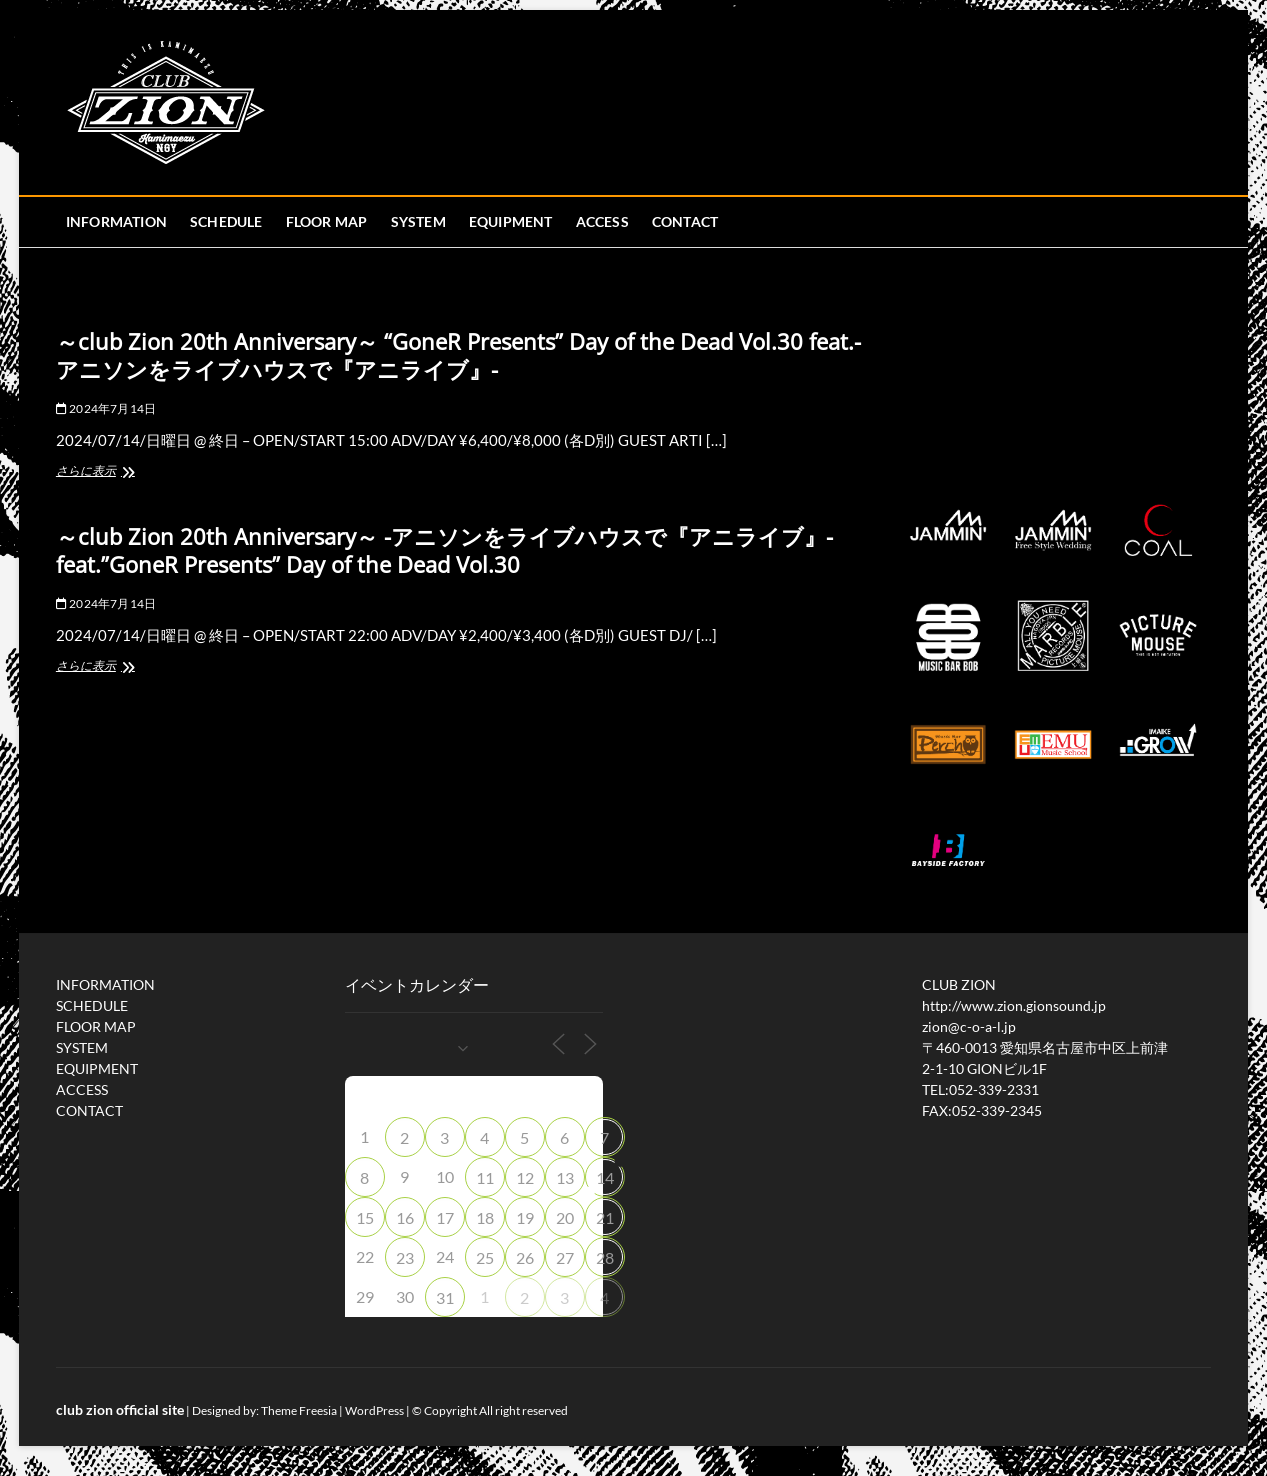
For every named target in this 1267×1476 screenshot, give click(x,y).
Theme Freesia (299, 1410)
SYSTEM (418, 221)
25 (485, 1257)
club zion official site (120, 1409)
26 (525, 1257)
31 (445, 1297)
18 (485, 1217)
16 (405, 1217)
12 (525, 1177)
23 (405, 1257)
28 (605, 1257)
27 (565, 1257)
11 (485, 1177)
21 (605, 1217)
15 (365, 1217)
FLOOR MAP (327, 221)
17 (445, 1217)
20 (565, 1217)
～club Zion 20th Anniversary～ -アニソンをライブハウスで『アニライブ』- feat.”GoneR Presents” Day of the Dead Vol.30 (444, 550)
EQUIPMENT (511, 221)
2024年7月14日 (106, 408)
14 (605, 1177)
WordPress (374, 1410)
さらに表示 (115, 472)
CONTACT (685, 221)
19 (525, 1217)
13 (565, 1177)
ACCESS (602, 221)
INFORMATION (116, 221)
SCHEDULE (226, 221)
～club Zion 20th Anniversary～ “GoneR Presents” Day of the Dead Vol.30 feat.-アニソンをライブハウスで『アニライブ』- (458, 355)
